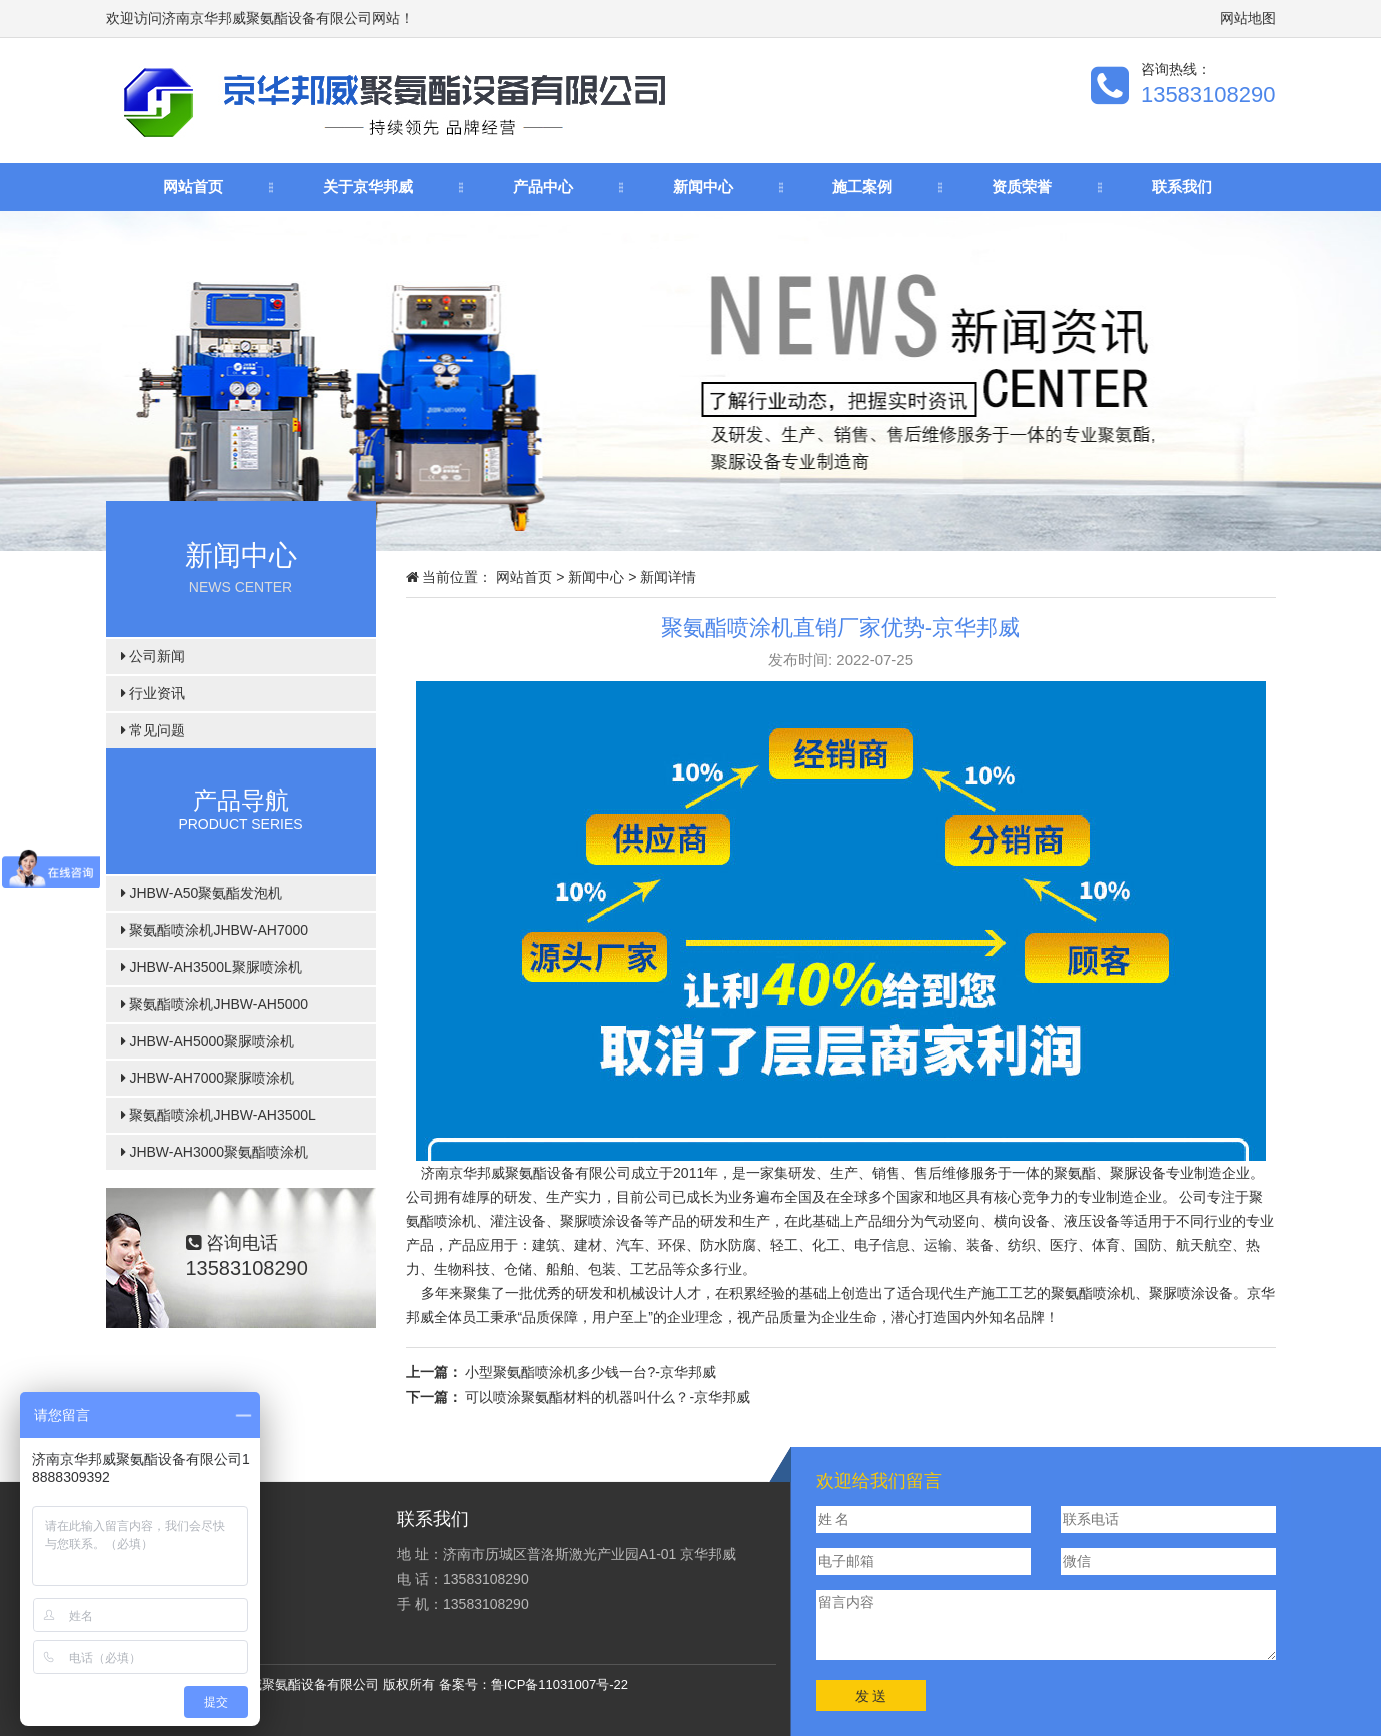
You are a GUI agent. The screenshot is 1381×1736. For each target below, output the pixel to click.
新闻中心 (703, 186)
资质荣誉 (1022, 186)
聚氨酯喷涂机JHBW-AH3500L (218, 1115)
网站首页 (193, 186)
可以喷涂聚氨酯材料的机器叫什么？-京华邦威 (607, 1397)
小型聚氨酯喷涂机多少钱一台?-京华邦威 (590, 1372)
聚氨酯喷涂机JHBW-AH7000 (215, 930)
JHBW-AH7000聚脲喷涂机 (208, 1078)
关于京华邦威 (368, 186)
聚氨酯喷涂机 (1093, 1293)
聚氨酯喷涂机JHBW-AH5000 (215, 1004)
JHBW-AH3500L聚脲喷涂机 (211, 967)
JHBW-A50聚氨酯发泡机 (202, 893)
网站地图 (1248, 18)
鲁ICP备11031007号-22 (559, 1684)
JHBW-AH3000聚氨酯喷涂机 (215, 1152)
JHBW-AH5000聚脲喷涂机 (208, 1041)
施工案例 (862, 186)
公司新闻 (153, 656)
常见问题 (153, 730)
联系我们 (1182, 186)
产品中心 (543, 186)
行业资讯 (153, 693)
